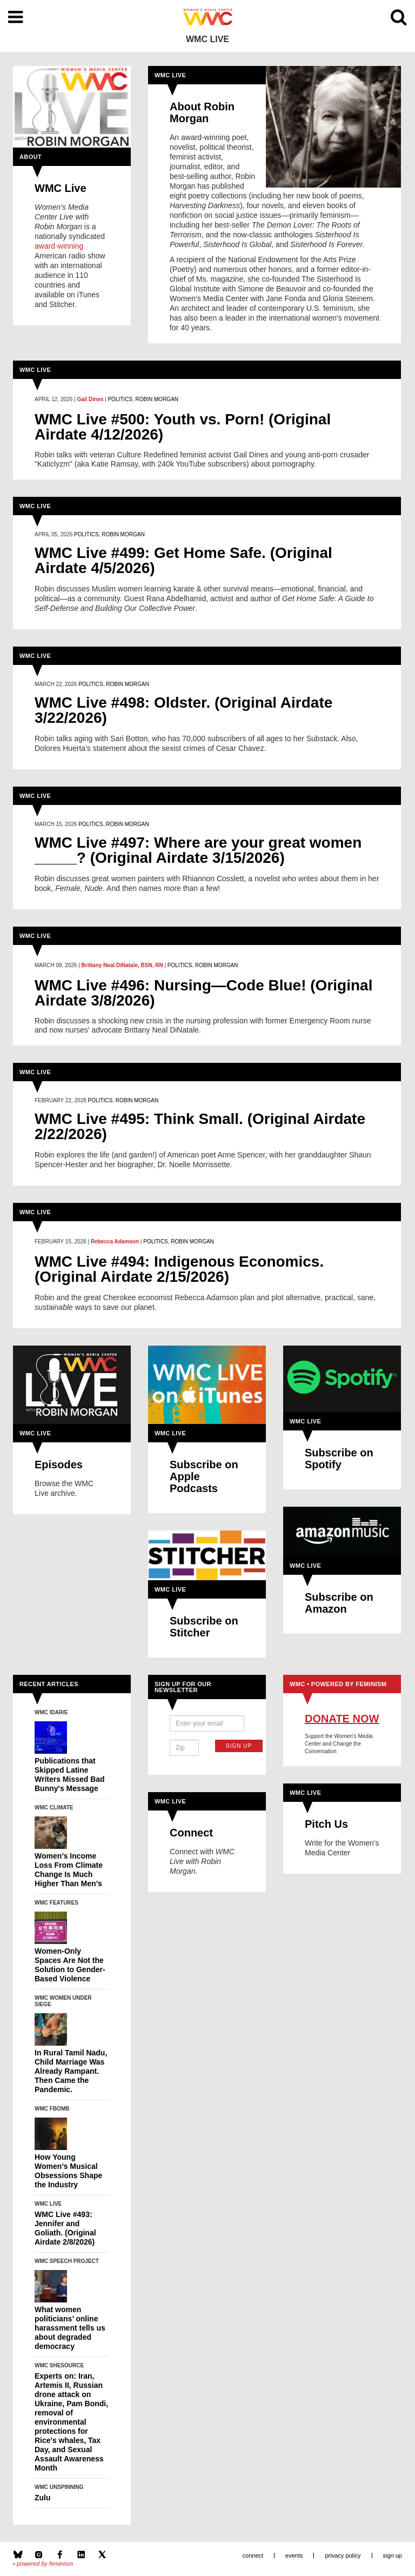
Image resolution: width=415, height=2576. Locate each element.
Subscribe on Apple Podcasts (204, 1476)
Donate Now (342, 1719)
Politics (120, 399)
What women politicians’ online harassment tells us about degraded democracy (70, 2328)
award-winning (59, 246)
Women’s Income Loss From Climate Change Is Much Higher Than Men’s (69, 1870)
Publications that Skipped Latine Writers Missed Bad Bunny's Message (70, 1774)
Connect (191, 1833)
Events (294, 2555)
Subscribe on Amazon (339, 1603)
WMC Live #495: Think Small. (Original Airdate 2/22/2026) (200, 1126)
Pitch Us (326, 1824)
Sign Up (239, 1746)
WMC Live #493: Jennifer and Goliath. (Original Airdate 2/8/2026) (65, 2228)
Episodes (59, 1464)
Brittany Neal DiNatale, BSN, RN (122, 965)
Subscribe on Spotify (339, 1458)
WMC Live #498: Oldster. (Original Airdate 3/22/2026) (183, 710)
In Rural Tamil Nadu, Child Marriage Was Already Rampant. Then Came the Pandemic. (71, 2071)
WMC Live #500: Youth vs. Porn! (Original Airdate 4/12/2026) (183, 427)
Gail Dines (90, 399)
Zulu (43, 2497)
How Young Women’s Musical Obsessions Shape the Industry (68, 2171)
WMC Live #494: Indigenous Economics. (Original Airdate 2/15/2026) (179, 1269)
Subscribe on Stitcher (204, 1627)
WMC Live (60, 188)
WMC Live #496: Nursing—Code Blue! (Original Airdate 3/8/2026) (203, 993)
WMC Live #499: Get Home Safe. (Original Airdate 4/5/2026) (183, 560)
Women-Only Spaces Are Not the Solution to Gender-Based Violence (70, 1965)
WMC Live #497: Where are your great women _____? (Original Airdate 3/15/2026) (198, 850)
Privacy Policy (342, 2555)
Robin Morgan (157, 399)
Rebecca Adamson (115, 1241)
